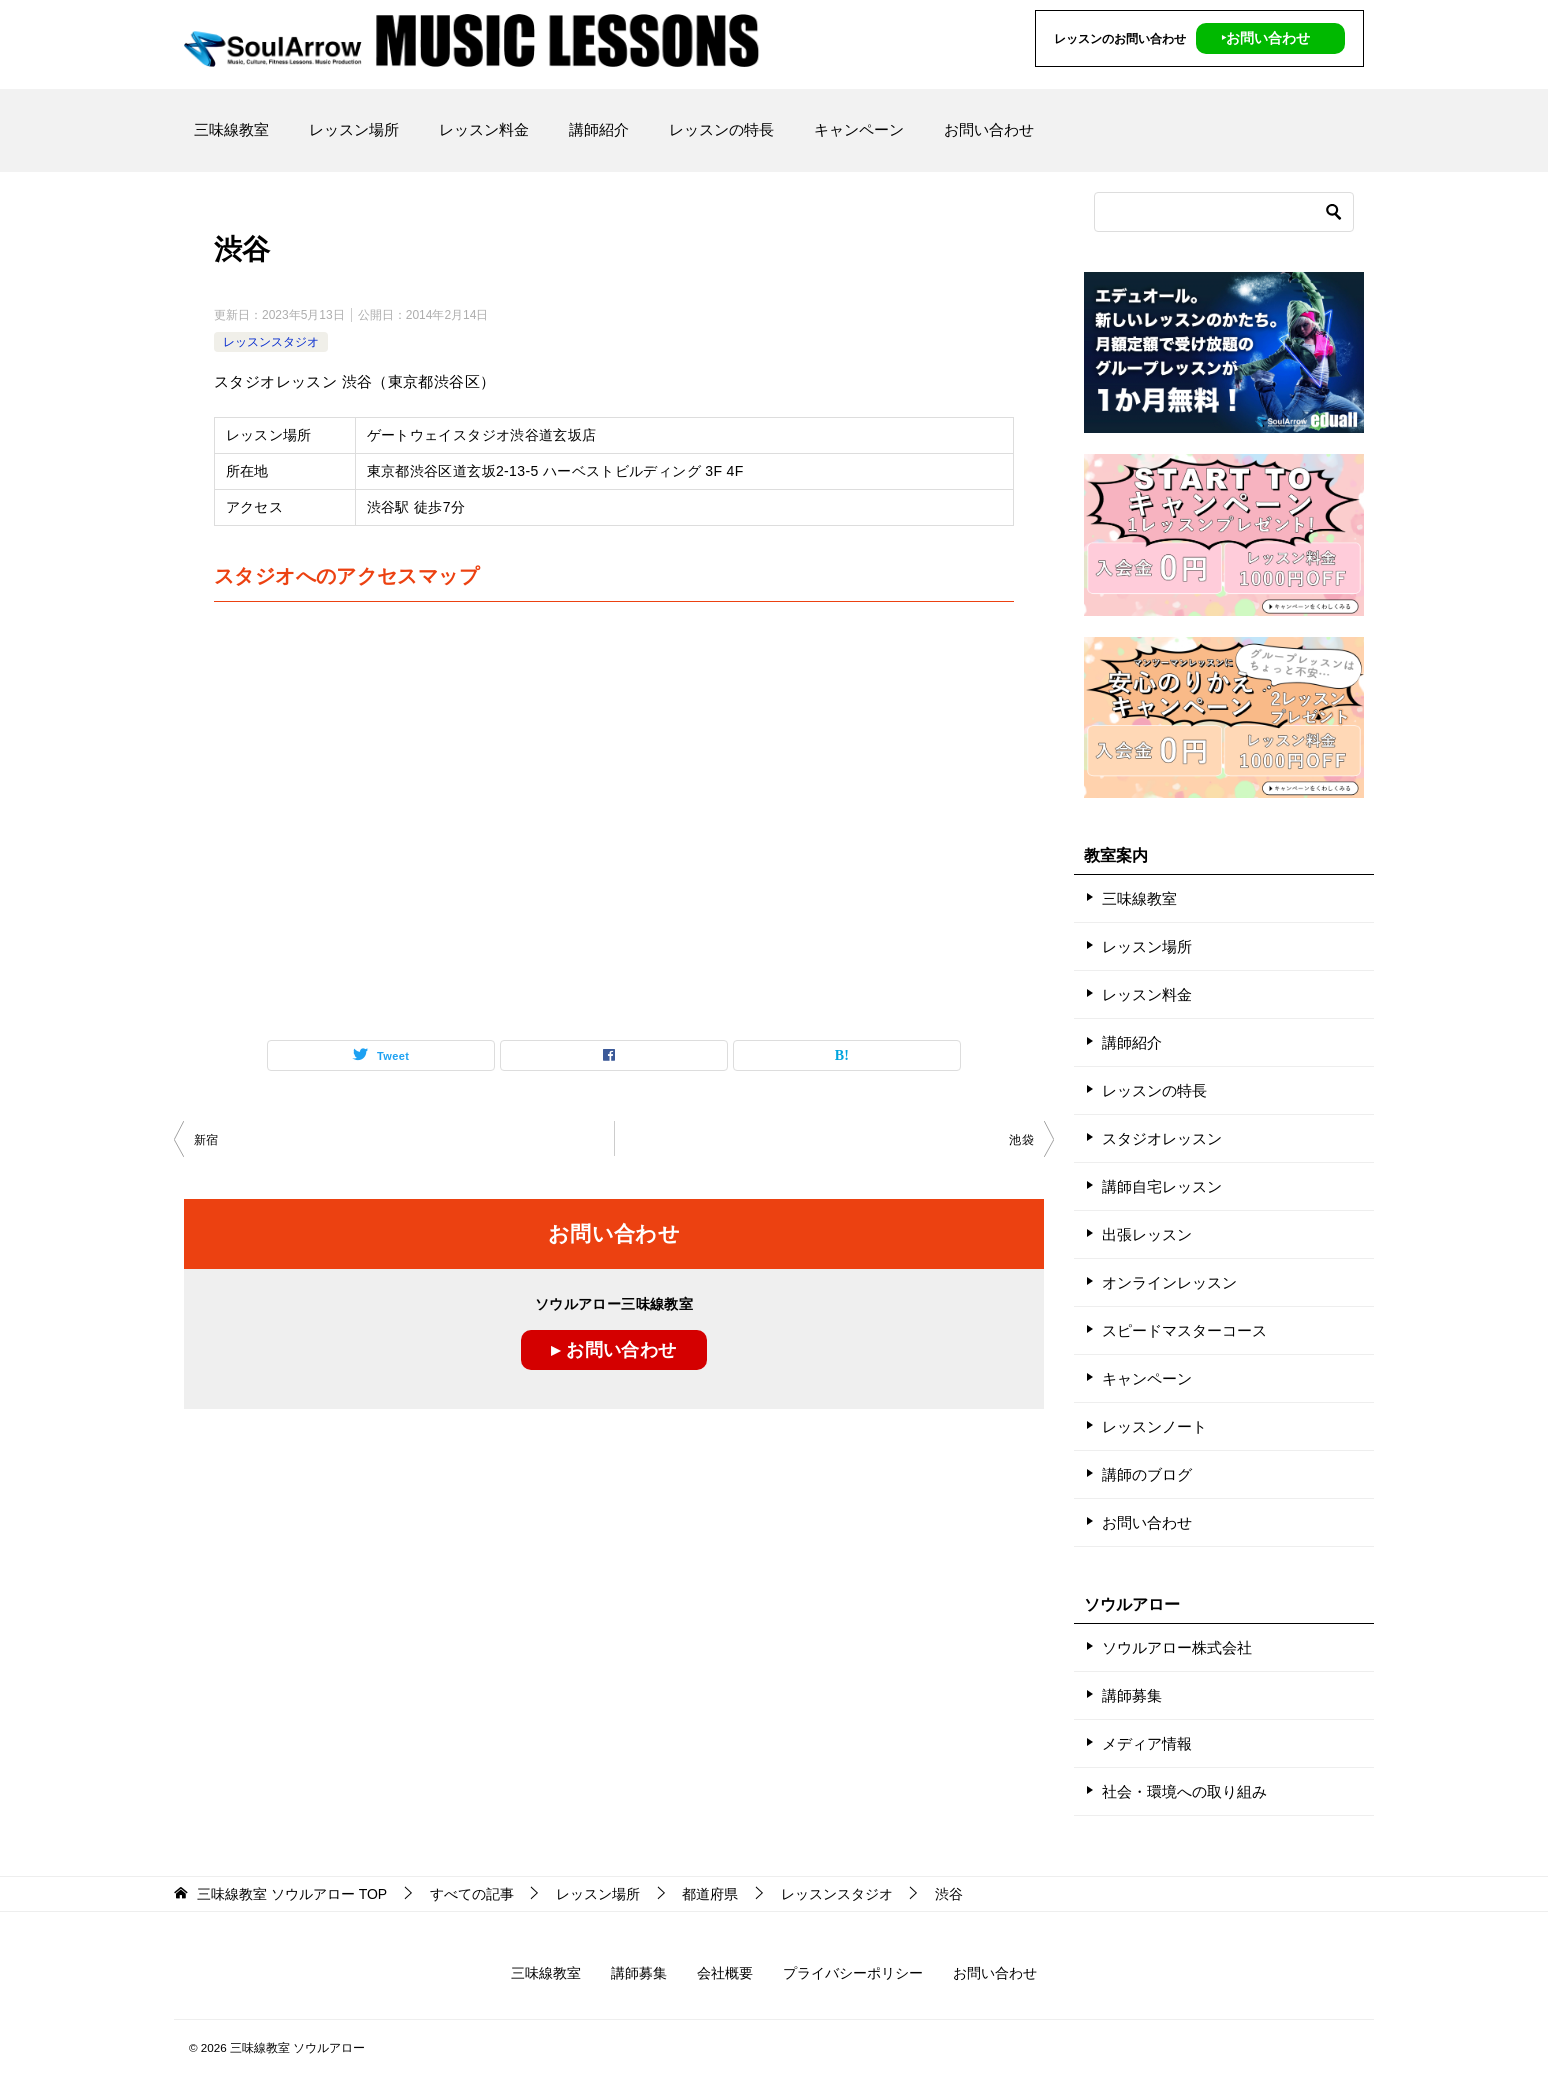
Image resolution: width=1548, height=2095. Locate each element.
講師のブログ (1147, 1474)
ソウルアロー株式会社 (1177, 1647)
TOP (292, 1894)
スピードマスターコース (1184, 1330)
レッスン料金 (484, 129)
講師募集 (1132, 1695)
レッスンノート (1154, 1426)
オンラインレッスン (1169, 1282)
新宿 (206, 1140)
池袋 (1021, 1140)
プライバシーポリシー (853, 1973)
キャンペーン (859, 129)
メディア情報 (1147, 1743)
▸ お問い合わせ (613, 1350)
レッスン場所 (354, 129)
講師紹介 (599, 129)
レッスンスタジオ (271, 342)
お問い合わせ (989, 129)
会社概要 (725, 1973)
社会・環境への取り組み (1184, 1791)
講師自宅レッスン (1162, 1186)
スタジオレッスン (1162, 1138)
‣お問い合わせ (1265, 38)
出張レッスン (1147, 1234)
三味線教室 (231, 129)
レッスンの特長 (721, 129)
